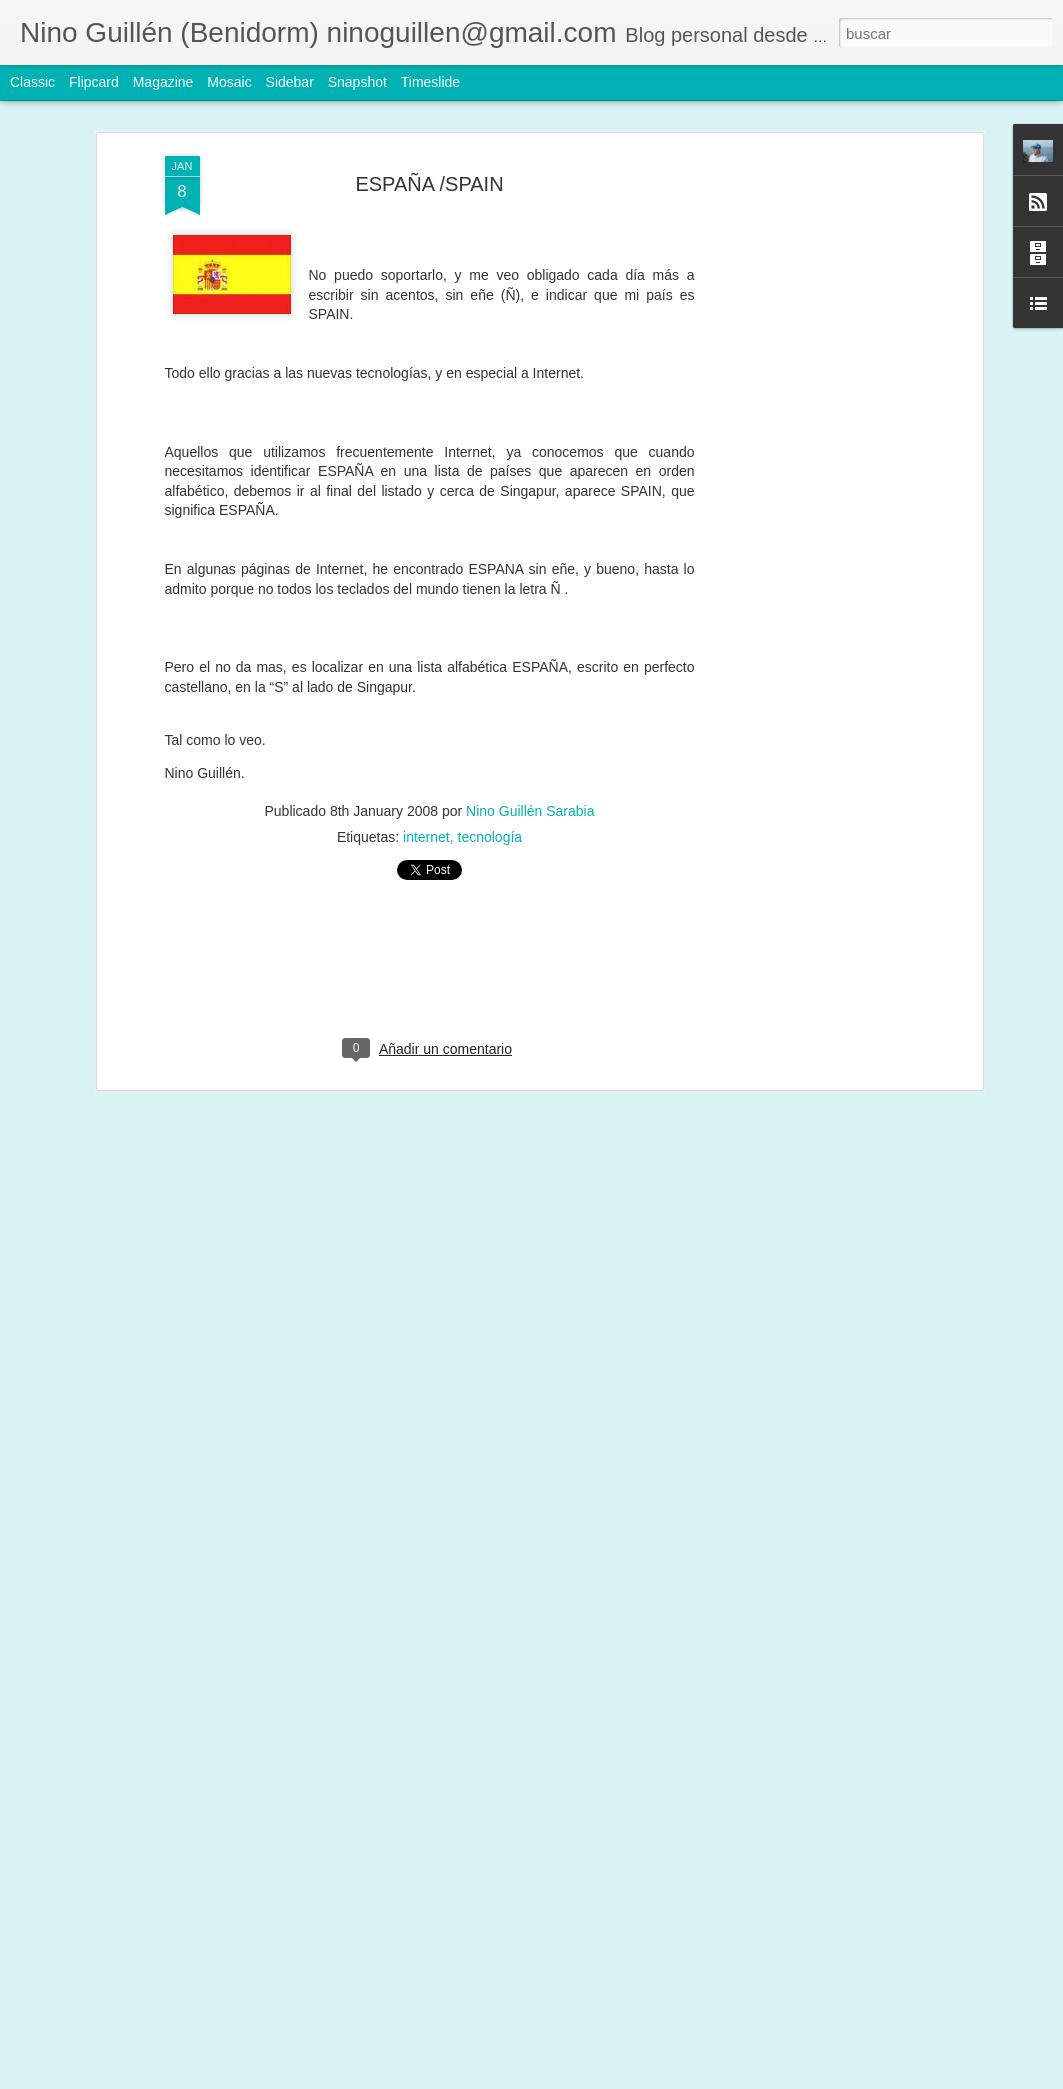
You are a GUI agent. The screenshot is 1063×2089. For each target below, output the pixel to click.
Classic (32, 82)
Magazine (163, 82)
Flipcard (94, 82)
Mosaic (229, 82)
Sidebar (290, 82)
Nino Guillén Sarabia (530, 810)
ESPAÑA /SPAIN (429, 183)
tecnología (490, 836)
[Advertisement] (805, 470)
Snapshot (357, 82)
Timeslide (430, 82)
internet (426, 836)
